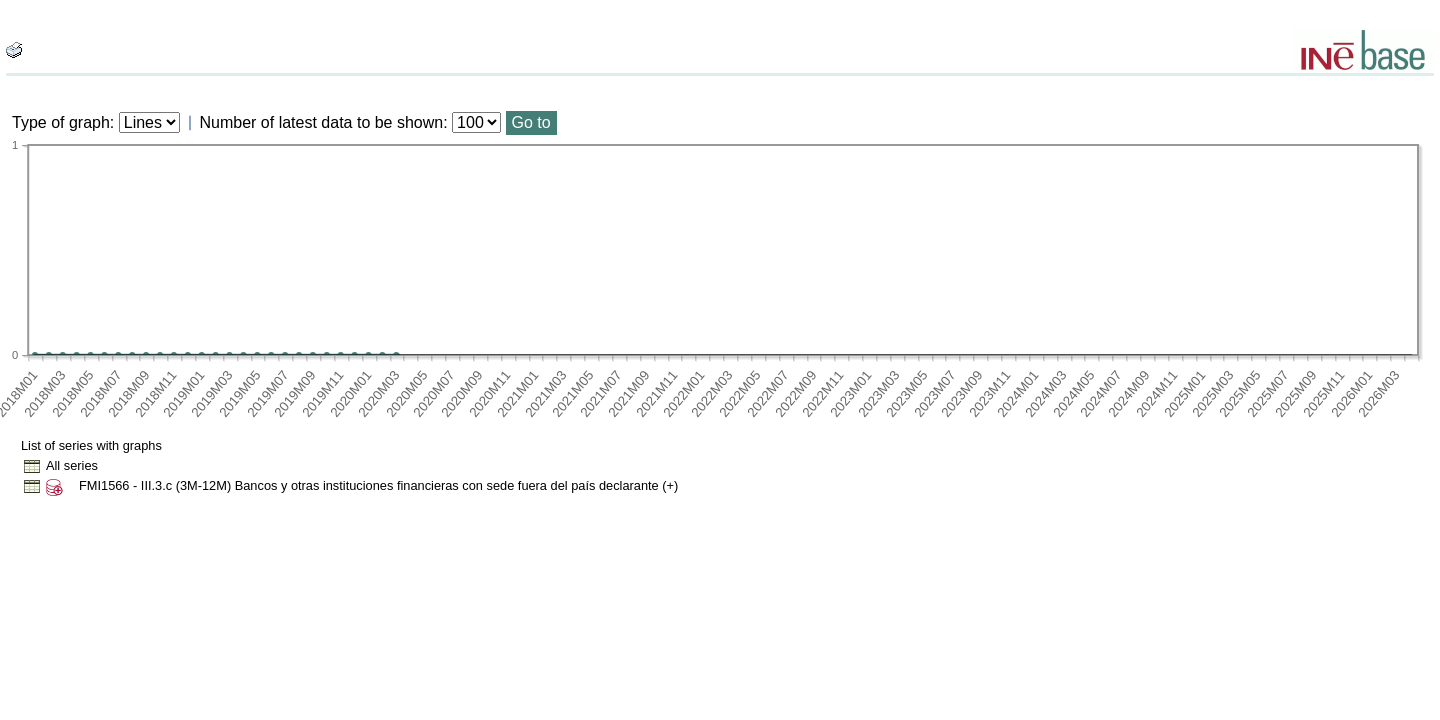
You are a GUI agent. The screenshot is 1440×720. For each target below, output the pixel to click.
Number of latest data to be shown (322, 122)
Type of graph (61, 122)
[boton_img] (14, 50)
